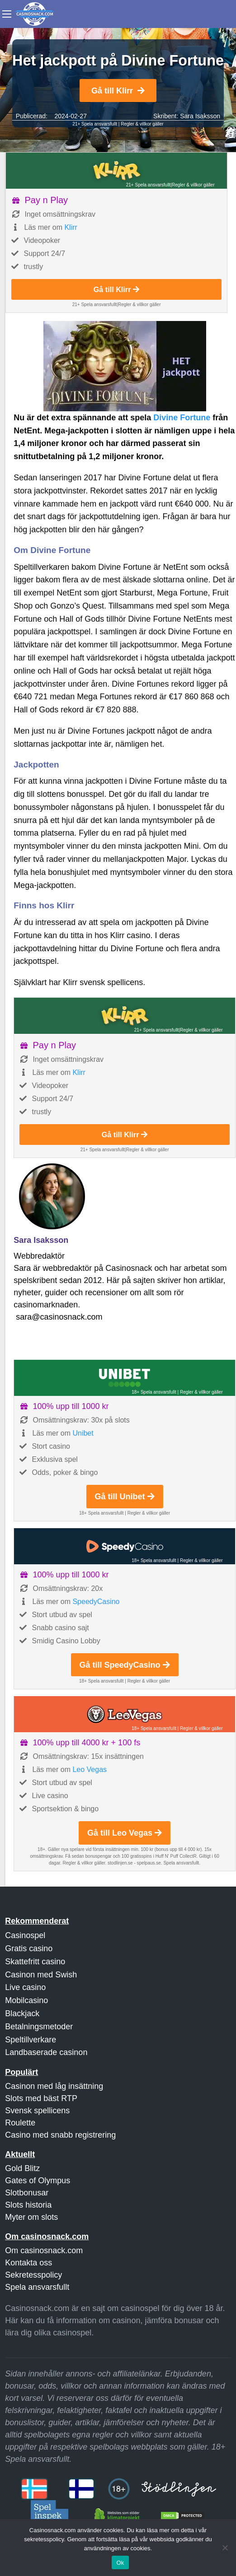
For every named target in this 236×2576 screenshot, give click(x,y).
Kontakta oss (28, 2262)
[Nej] (224, 2547)
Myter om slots (31, 2217)
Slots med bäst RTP (41, 2098)
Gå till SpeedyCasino (125, 1664)
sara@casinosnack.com (59, 1316)
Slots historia (28, 2204)
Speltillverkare (30, 2039)
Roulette (20, 2122)
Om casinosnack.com (44, 2250)
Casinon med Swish (41, 1974)
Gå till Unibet (125, 1496)
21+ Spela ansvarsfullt (94, 123)
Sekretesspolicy (33, 2274)
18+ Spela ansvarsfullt (154, 1392)
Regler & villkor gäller (142, 123)
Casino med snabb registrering (60, 2134)
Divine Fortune (182, 417)
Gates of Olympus (37, 2180)
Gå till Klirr (118, 90)
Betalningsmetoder (39, 2026)
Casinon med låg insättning (54, 2086)
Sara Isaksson (200, 116)
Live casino (25, 1987)
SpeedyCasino (95, 1601)
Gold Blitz (22, 2168)
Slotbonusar (26, 2192)
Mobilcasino (26, 2000)
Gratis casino (28, 1948)
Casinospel (25, 1935)
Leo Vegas (89, 1769)
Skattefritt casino (35, 1961)
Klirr (70, 227)
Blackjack (22, 2013)
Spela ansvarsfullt (37, 2287)
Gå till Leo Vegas (124, 1832)
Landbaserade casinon (46, 2052)
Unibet (82, 1433)
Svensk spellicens (37, 2110)
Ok (120, 2562)
